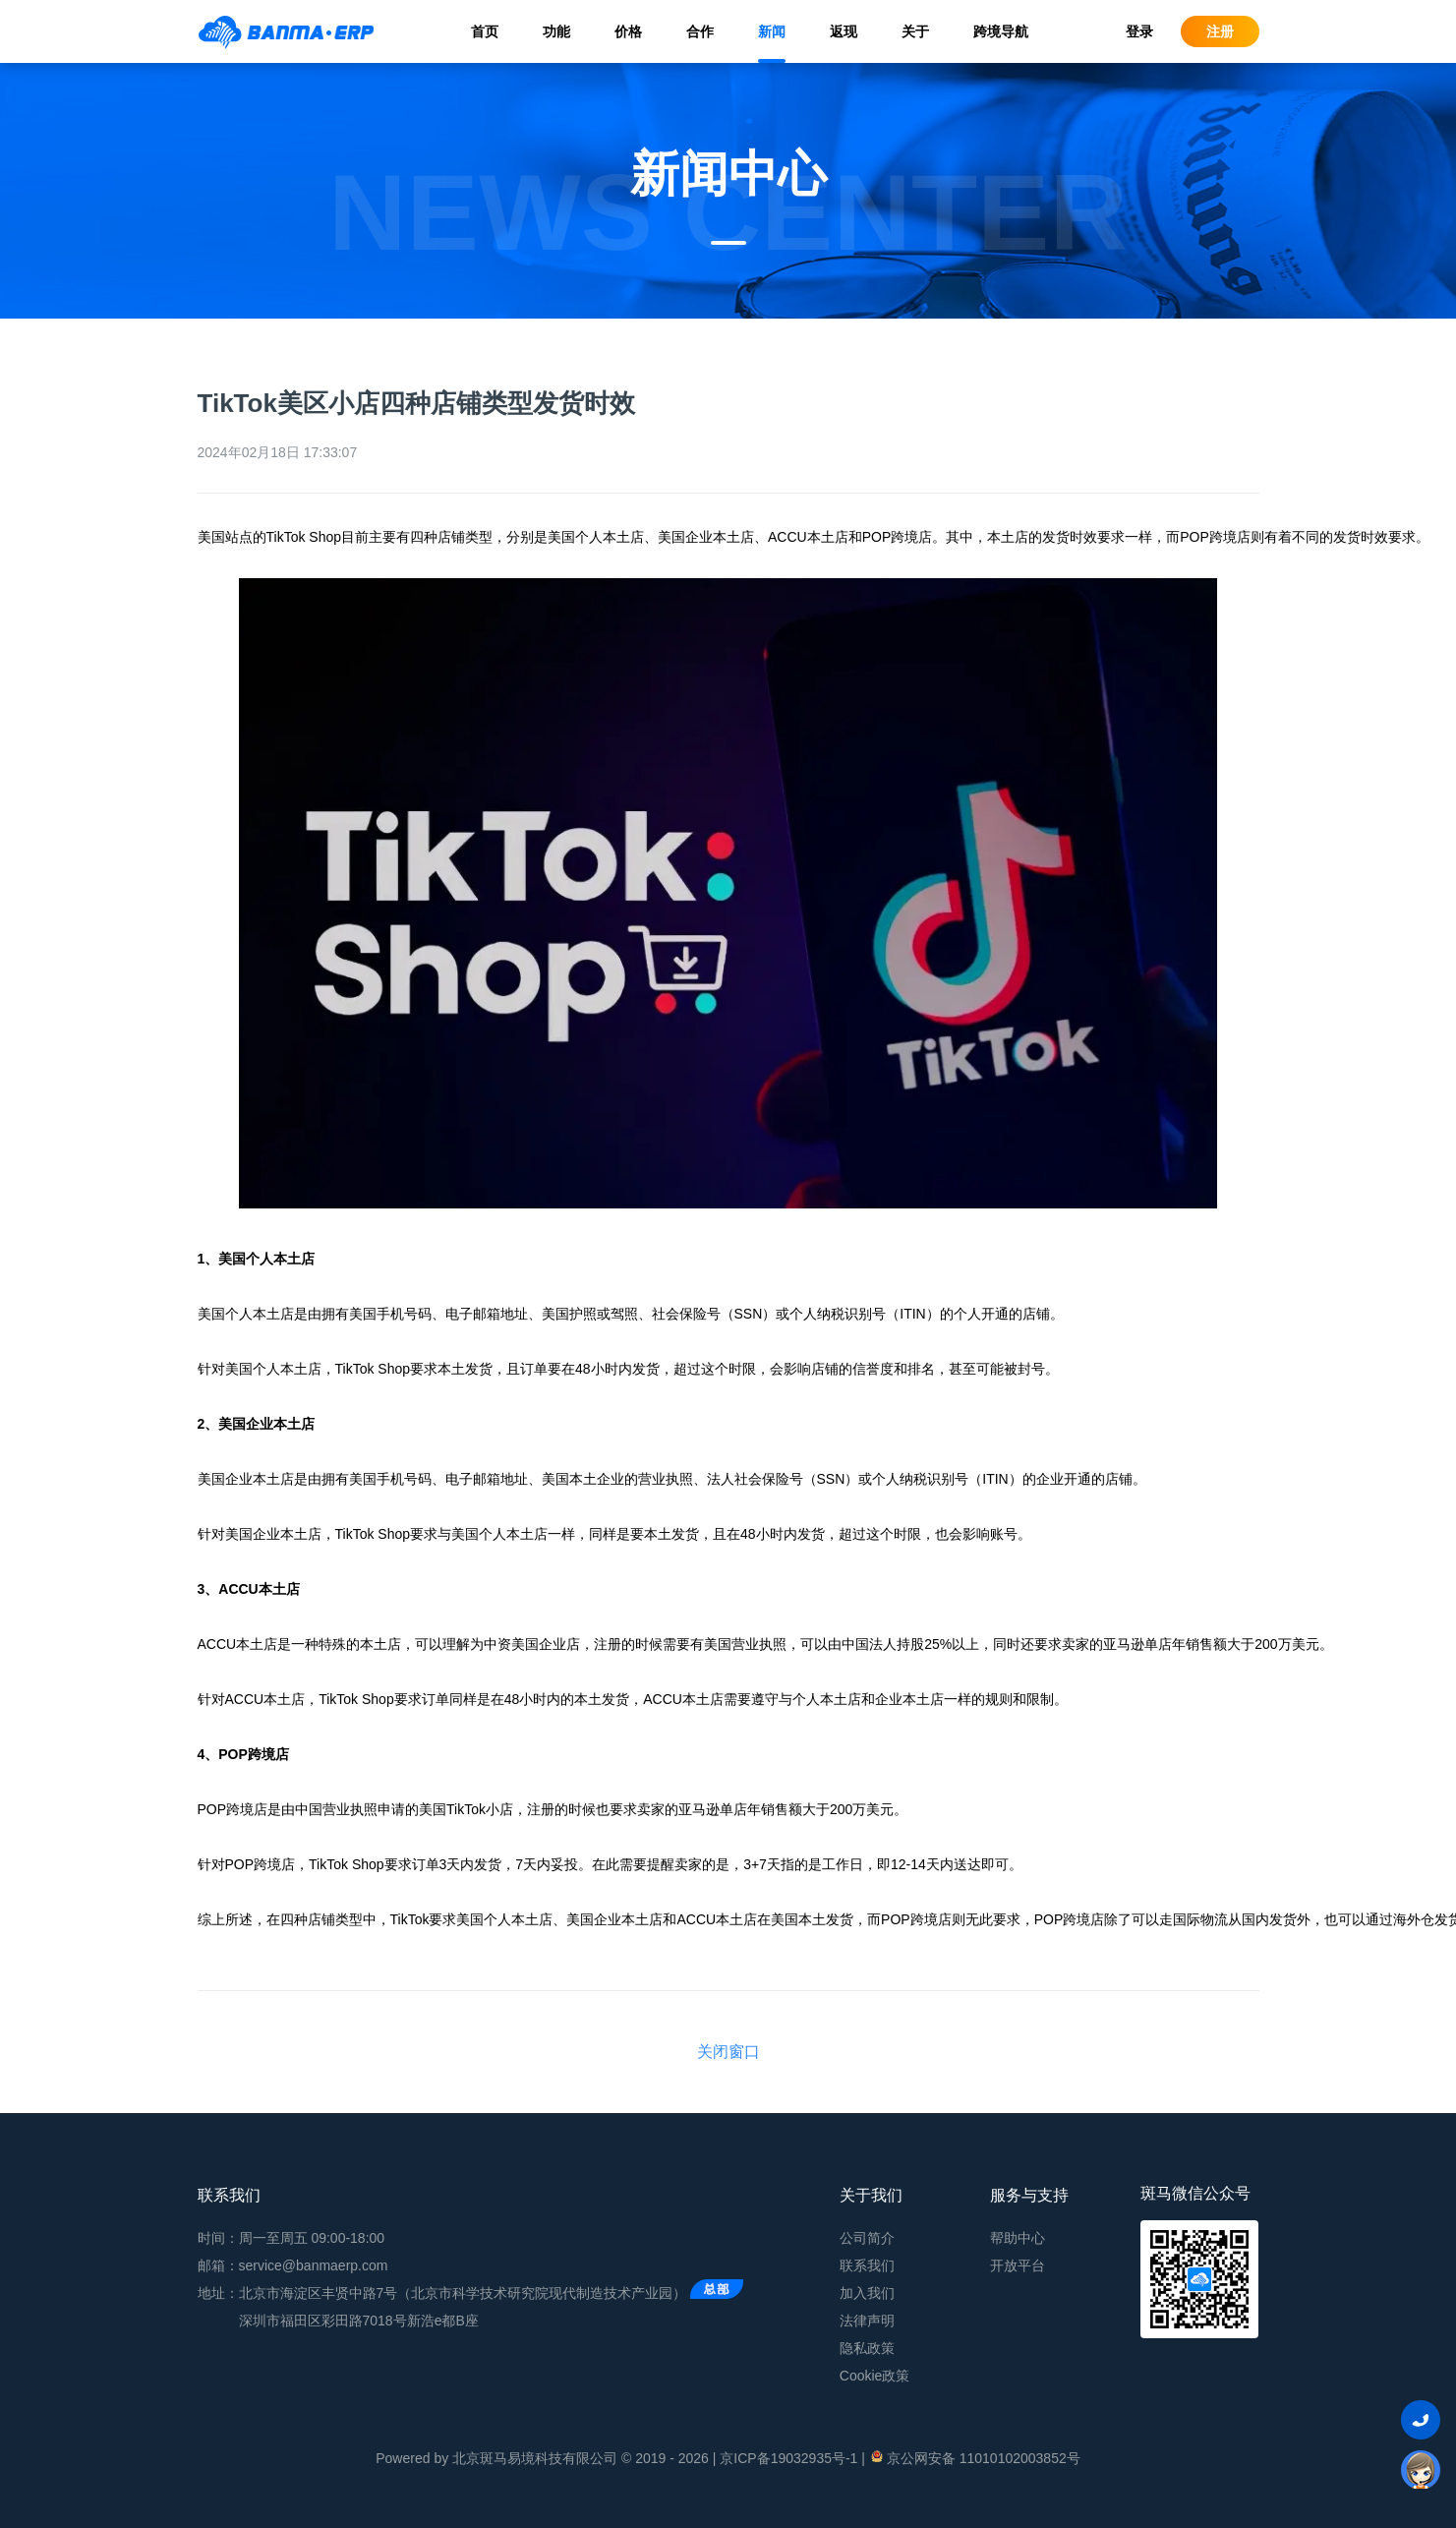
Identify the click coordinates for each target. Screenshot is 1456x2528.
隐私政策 (867, 2348)
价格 (628, 31)
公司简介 (867, 2238)
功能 (556, 31)
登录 (1139, 31)
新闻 (772, 31)
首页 (484, 31)
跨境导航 (1000, 31)
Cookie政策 (875, 2375)
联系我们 (867, 2265)
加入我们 (867, 2293)
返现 (843, 31)
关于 (915, 31)
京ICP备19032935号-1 (788, 2458)
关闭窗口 (728, 2051)
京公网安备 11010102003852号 (974, 2457)
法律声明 (867, 2320)
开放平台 (1017, 2265)
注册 (1220, 31)
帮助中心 (1017, 2238)
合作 (700, 31)
